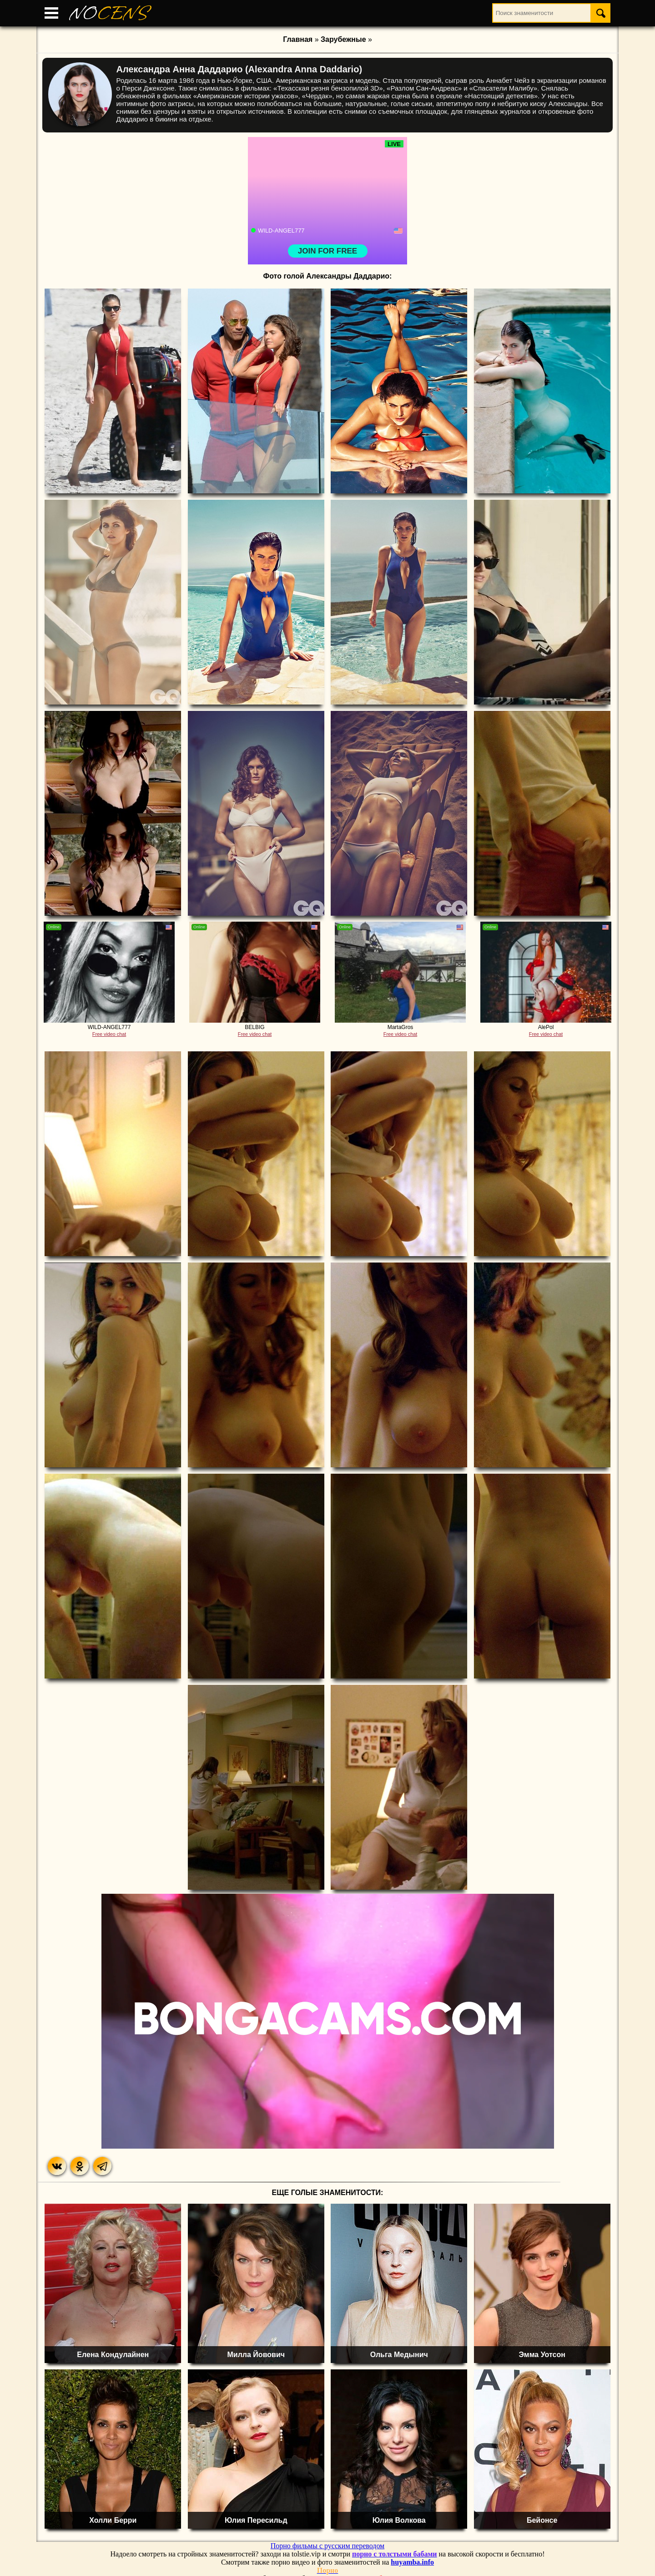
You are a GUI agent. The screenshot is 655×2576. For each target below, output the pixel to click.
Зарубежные (343, 39)
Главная (297, 39)
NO (109, 13)
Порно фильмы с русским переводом (327, 2546)
